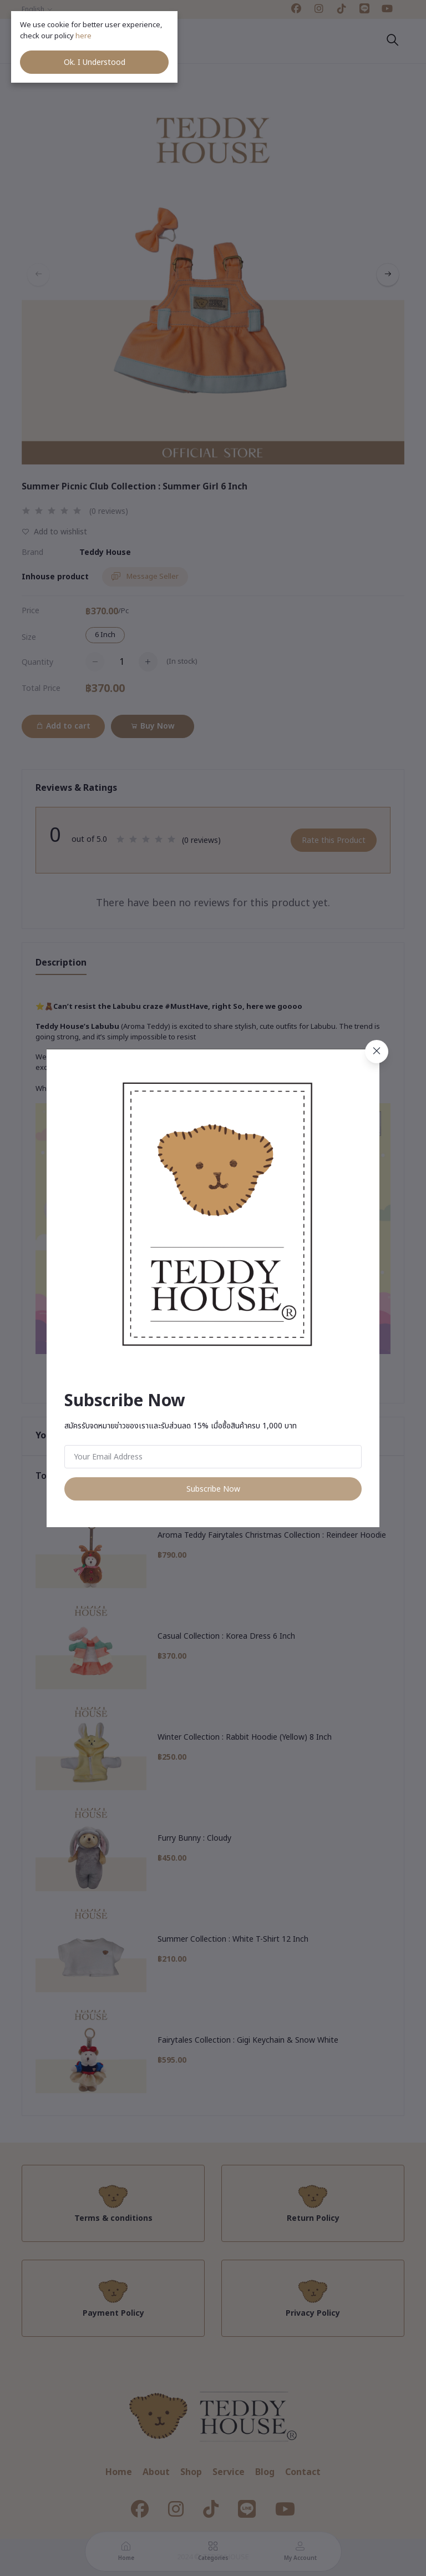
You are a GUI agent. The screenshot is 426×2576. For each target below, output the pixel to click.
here (84, 36)
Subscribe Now (213, 1489)
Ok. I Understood (94, 62)
